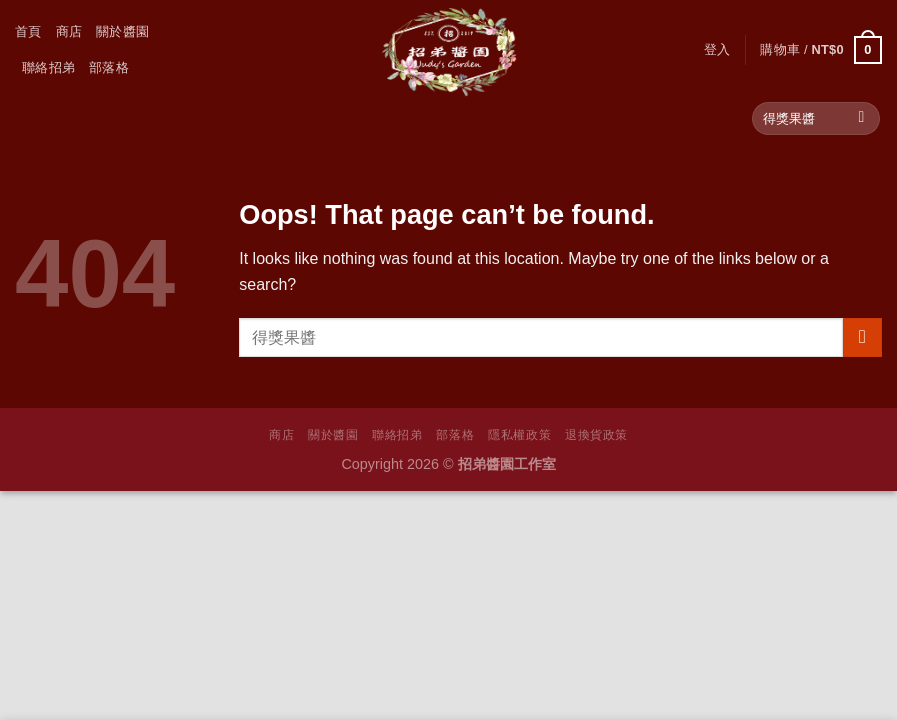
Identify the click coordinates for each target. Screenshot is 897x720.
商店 (69, 31)
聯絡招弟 (48, 67)
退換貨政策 (596, 435)
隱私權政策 (519, 435)
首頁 (28, 31)
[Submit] (861, 119)
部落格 (109, 67)
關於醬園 (122, 31)
